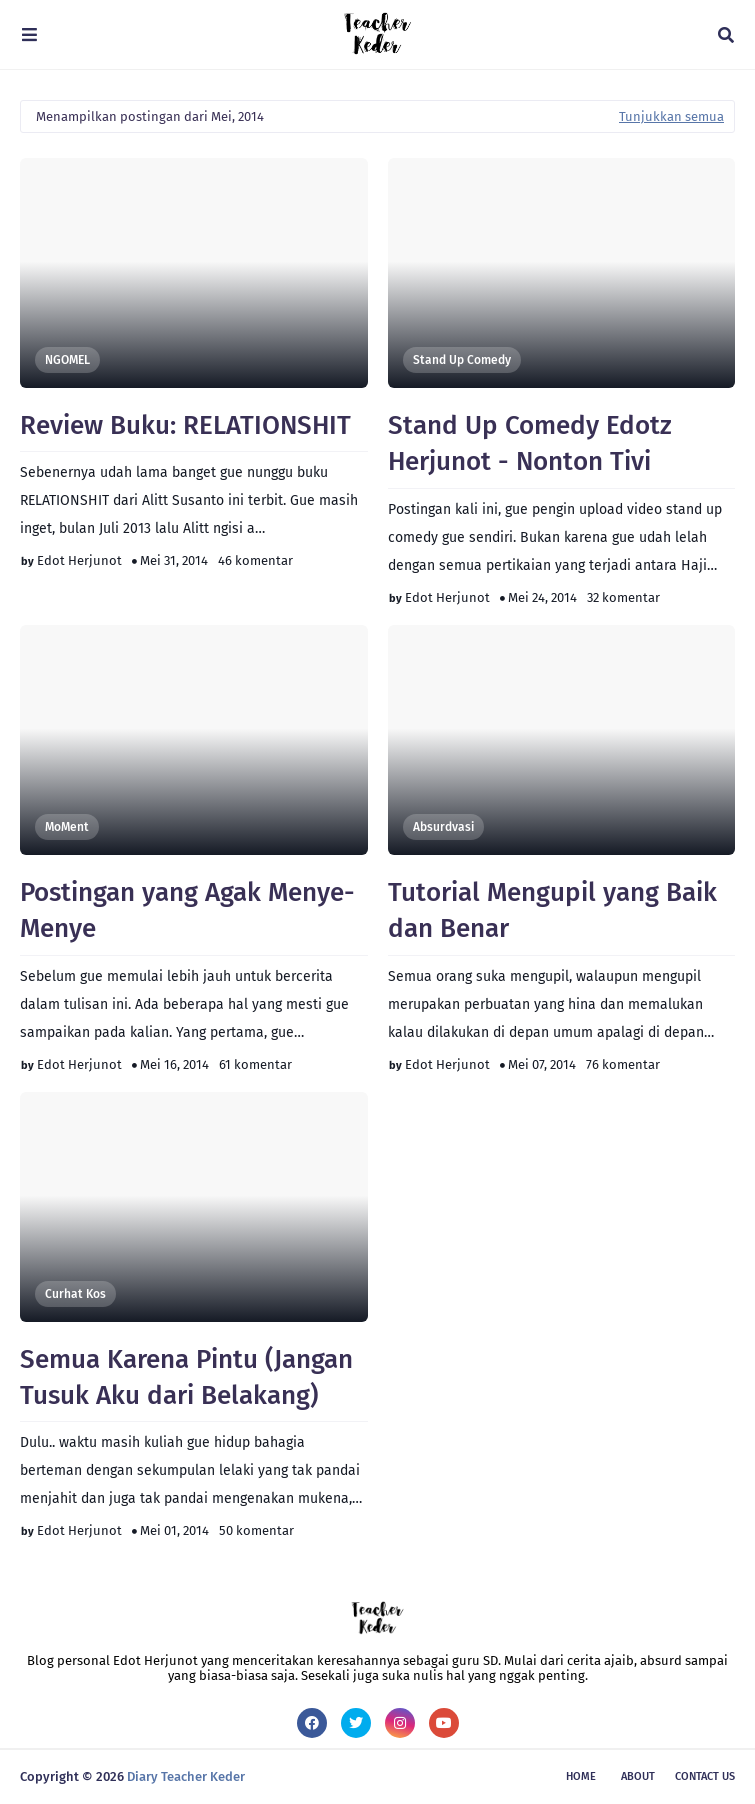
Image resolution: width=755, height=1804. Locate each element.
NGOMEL (67, 360)
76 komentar (623, 1064)
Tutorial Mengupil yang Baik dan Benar (552, 910)
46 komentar (255, 560)
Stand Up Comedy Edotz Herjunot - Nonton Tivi (530, 443)
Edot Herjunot (79, 560)
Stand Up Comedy (462, 360)
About (638, 1776)
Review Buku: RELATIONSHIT (185, 425)
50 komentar (256, 1530)
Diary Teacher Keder (186, 1776)
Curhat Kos (75, 1294)
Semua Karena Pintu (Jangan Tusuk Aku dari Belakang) (186, 1377)
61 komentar (255, 1064)
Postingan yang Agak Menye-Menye (187, 910)
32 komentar (623, 597)
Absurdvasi (443, 827)
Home (581, 1776)
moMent (67, 827)
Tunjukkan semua (671, 116)
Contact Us (705, 1776)
